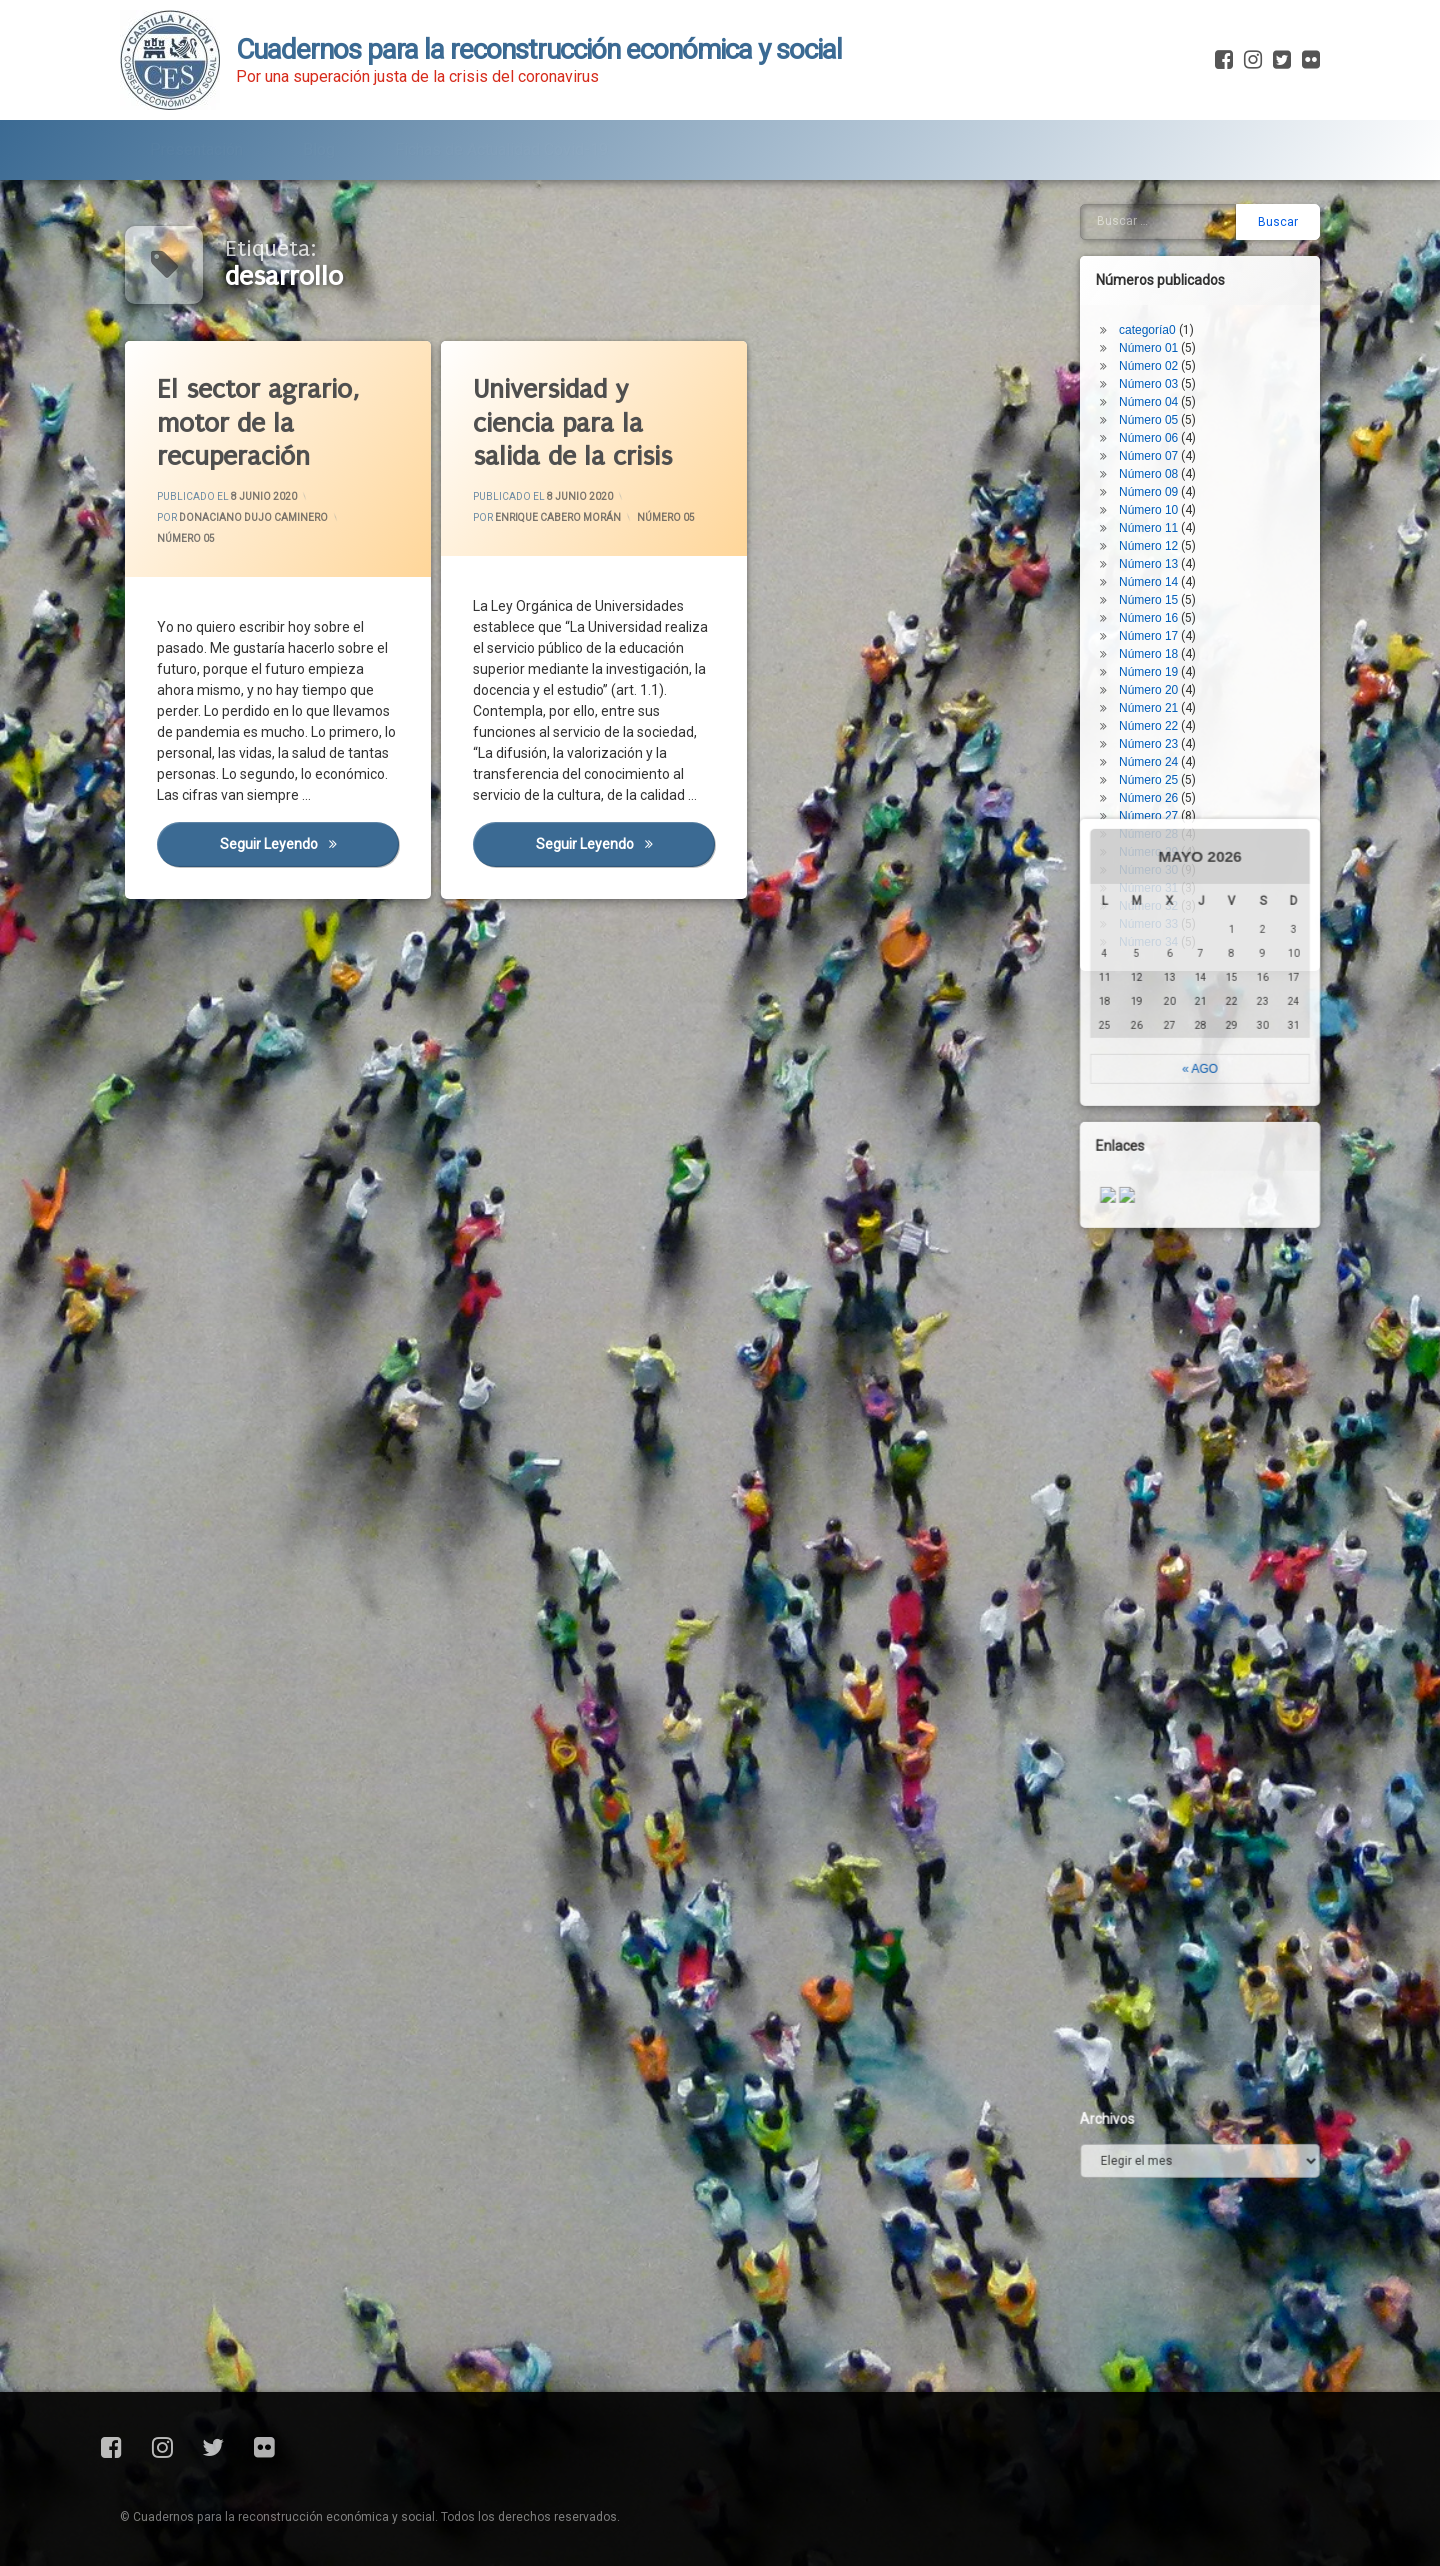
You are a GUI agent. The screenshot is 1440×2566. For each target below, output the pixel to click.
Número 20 (1164, 556)
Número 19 (1164, 538)
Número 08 (1164, 340)
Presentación (196, 137)
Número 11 (1164, 394)
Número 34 (1164, 808)
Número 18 (1164, 520)
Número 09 (1164, 358)
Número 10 (1164, 376)
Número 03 (1164, 250)
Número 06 (1164, 304)
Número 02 (1164, 232)
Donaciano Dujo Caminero (253, 517)
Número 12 (1164, 412)
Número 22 (1164, 592)
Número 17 (1164, 502)
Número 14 (1164, 448)
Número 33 (1164, 790)
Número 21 (1164, 574)
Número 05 (186, 538)
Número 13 (1164, 430)
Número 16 (1164, 484)
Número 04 (1164, 268)
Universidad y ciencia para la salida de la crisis (572, 423)
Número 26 (1164, 664)
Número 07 (1164, 322)
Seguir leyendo (310, 844)
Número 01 (1164, 214)
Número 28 (1164, 700)
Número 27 (1164, 682)
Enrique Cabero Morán (558, 517)
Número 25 (1164, 646)
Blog (319, 137)
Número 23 (1164, 610)
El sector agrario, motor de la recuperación (258, 423)
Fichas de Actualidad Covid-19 (501, 137)
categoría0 (1163, 196)
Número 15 (1164, 466)
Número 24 (1164, 628)
